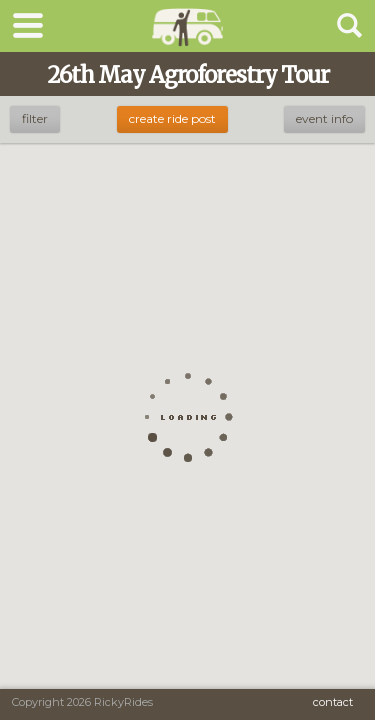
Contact (333, 702)
